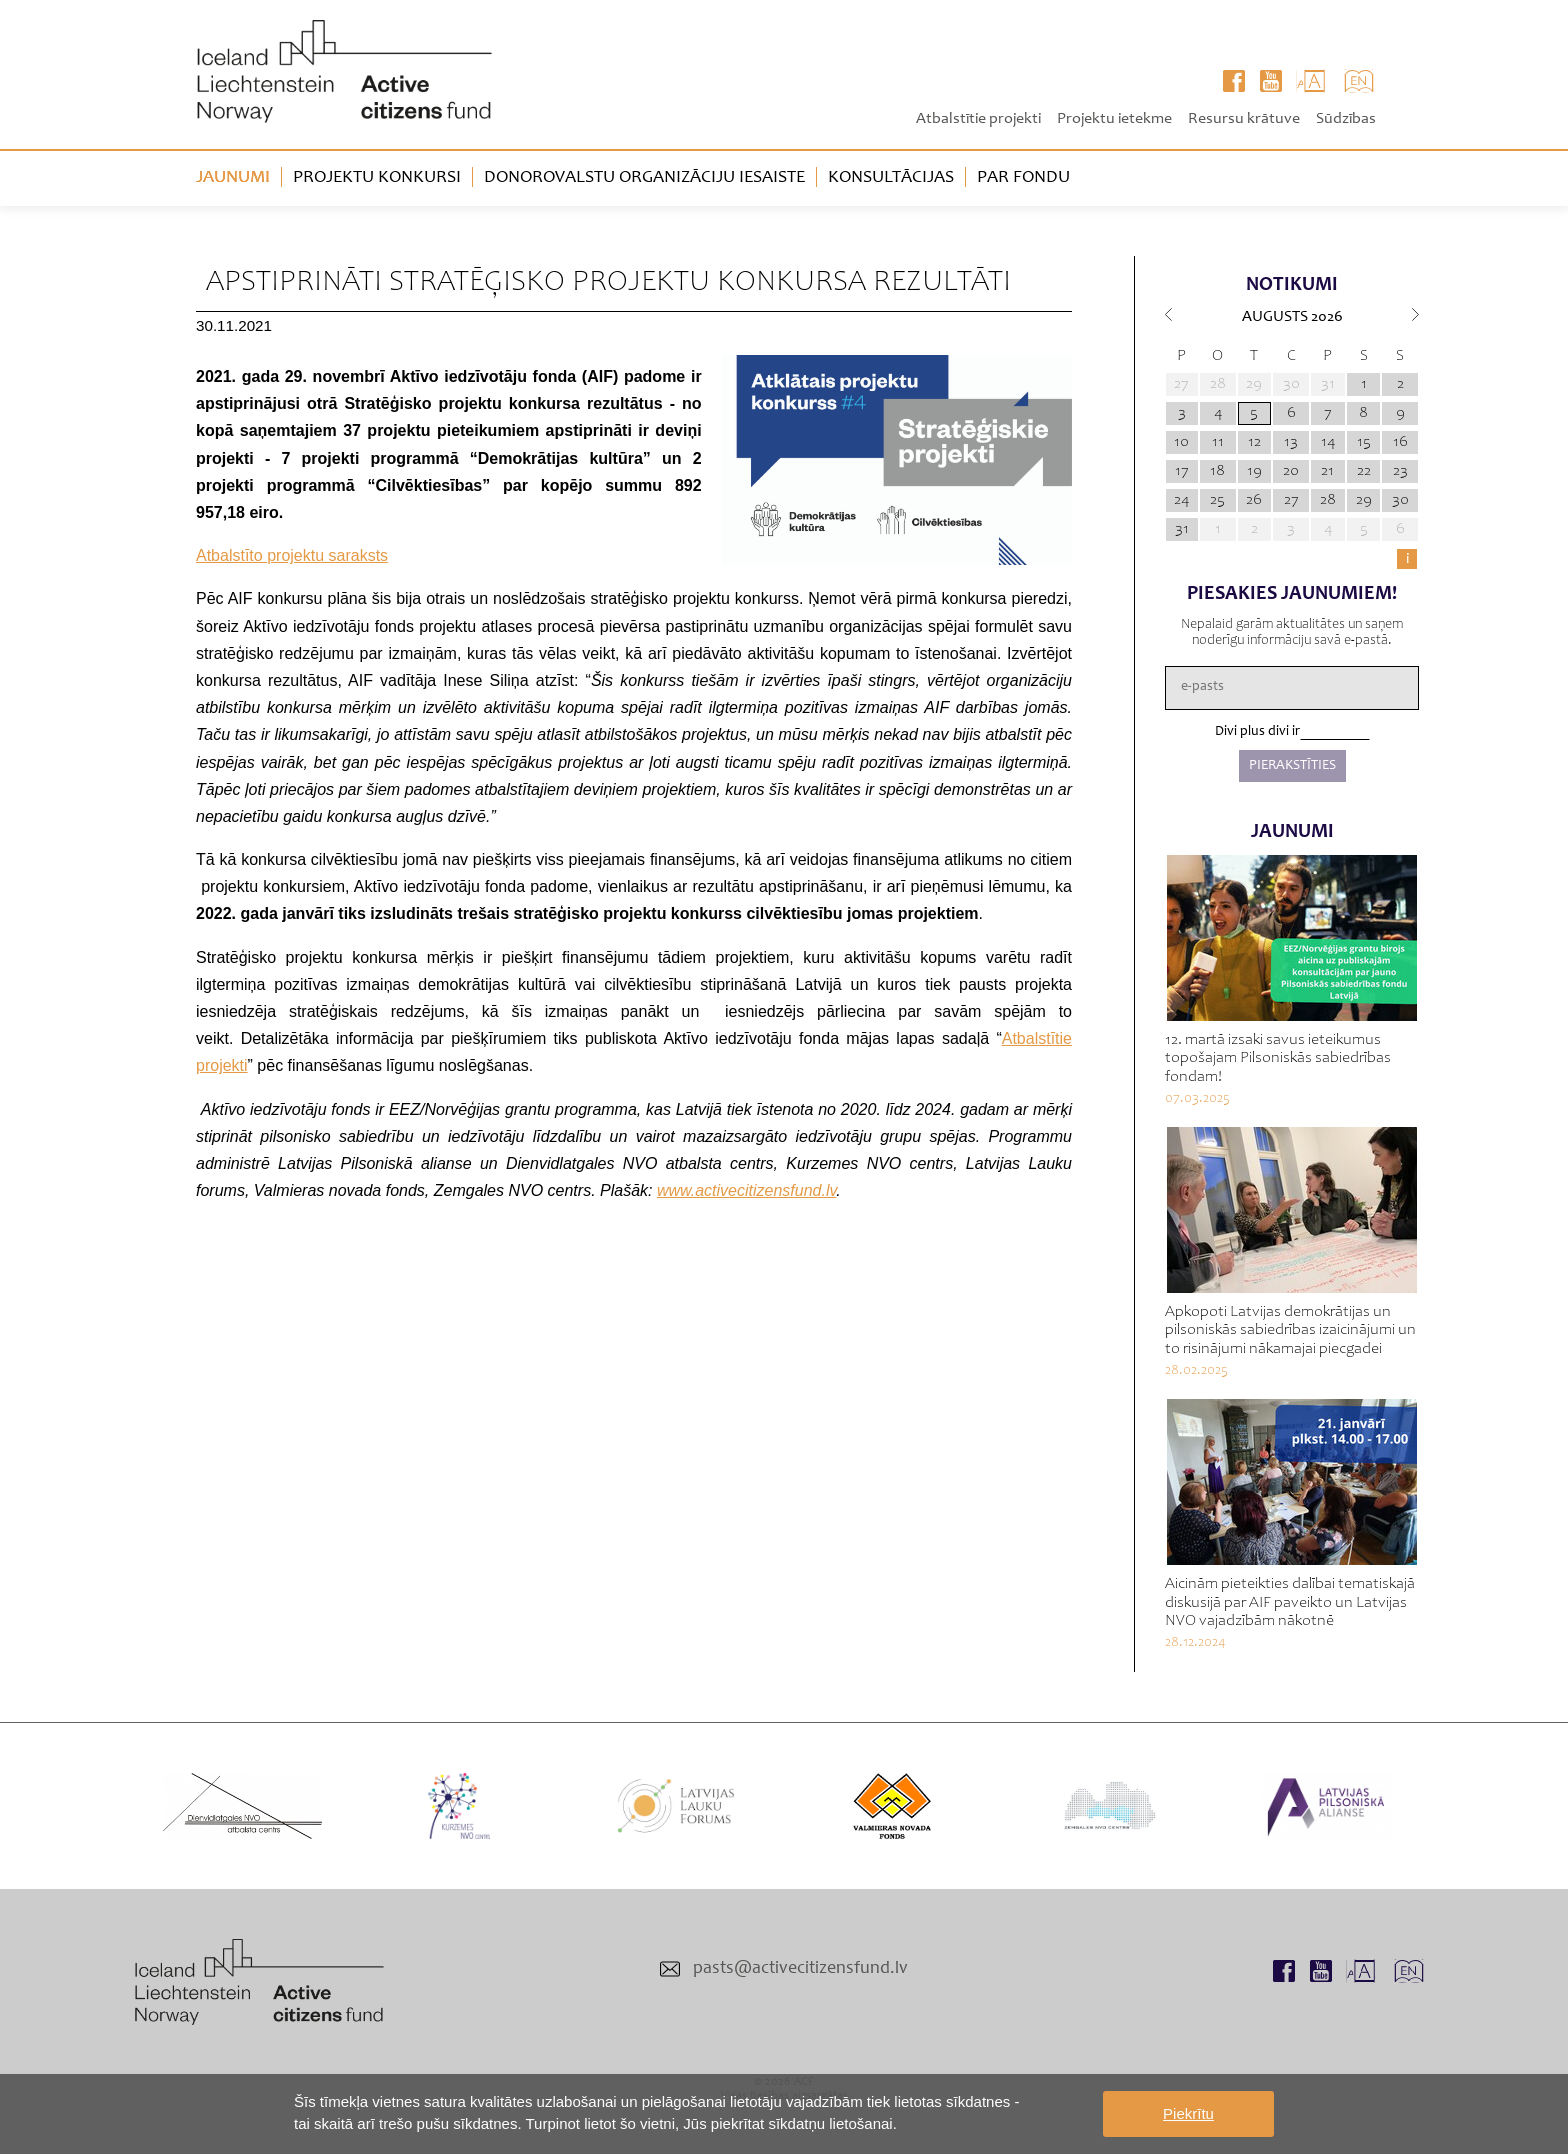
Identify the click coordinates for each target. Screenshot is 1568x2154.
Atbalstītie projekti (978, 119)
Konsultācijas (891, 178)
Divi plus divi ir (1257, 732)
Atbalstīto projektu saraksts (292, 555)
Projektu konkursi (377, 178)
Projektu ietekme (1114, 119)
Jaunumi (233, 178)
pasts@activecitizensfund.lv (800, 1969)
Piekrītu (1188, 2113)
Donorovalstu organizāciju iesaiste (644, 178)
